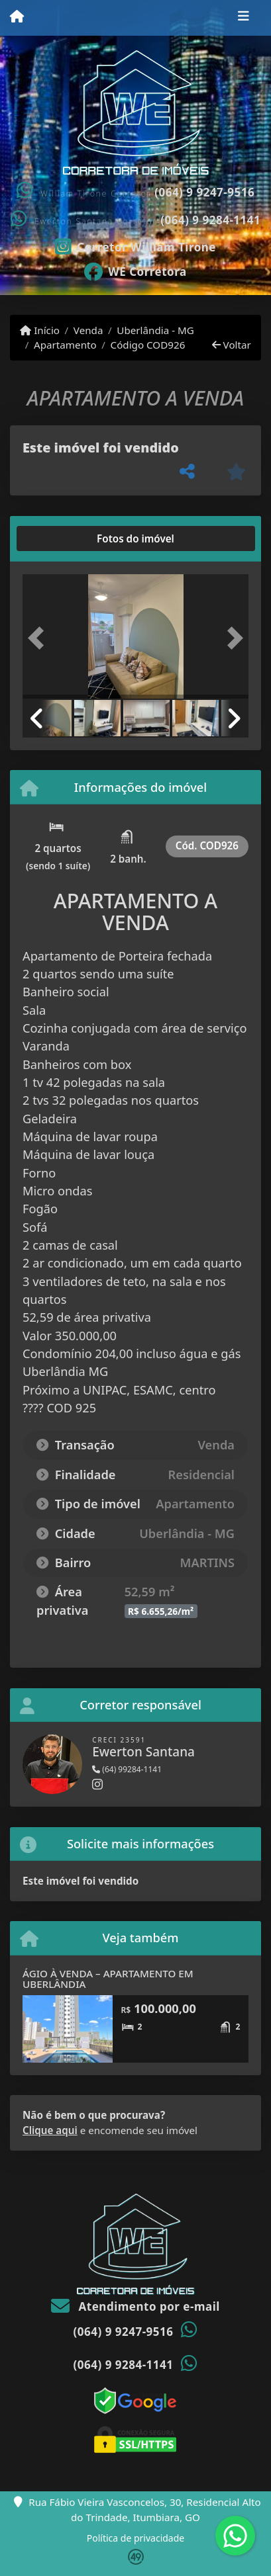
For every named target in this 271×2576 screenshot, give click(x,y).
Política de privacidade (135, 2538)
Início (40, 330)
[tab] (65, 538)
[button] (39, 638)
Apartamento (65, 344)
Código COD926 (148, 344)
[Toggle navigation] (243, 17)
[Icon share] (135, 245)
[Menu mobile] (17, 17)
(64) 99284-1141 (127, 1769)
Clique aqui (50, 2130)
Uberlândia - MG (155, 330)
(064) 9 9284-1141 (210, 220)
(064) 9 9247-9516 (204, 192)
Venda (88, 330)
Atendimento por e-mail (135, 2306)
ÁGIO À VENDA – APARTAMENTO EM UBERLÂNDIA (108, 1979)
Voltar (231, 344)
